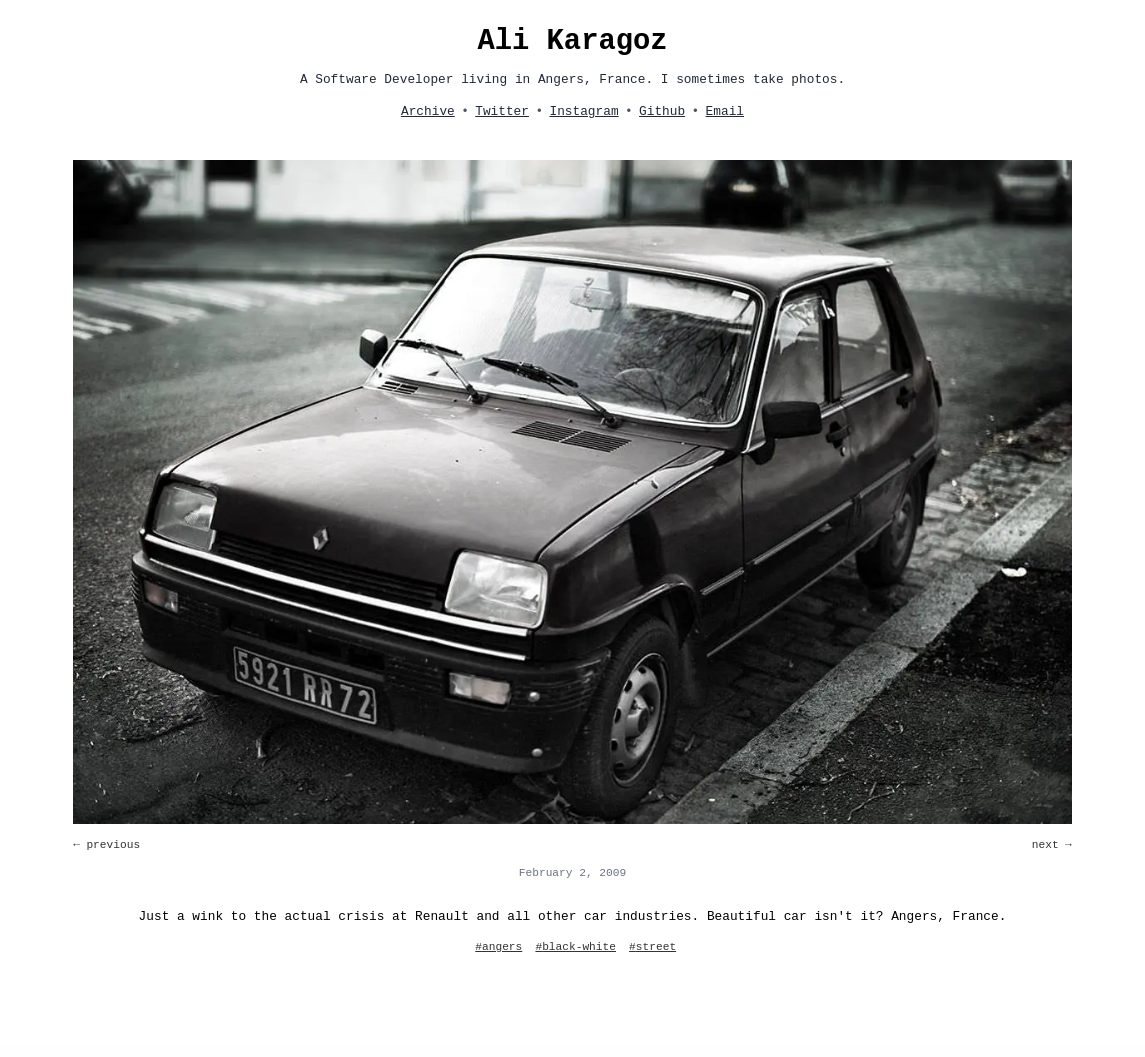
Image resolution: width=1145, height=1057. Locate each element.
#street (652, 947)
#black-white (575, 947)
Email (725, 111)
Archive (428, 111)
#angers (498, 947)
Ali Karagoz (572, 41)
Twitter (502, 111)
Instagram (583, 111)
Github (662, 111)
